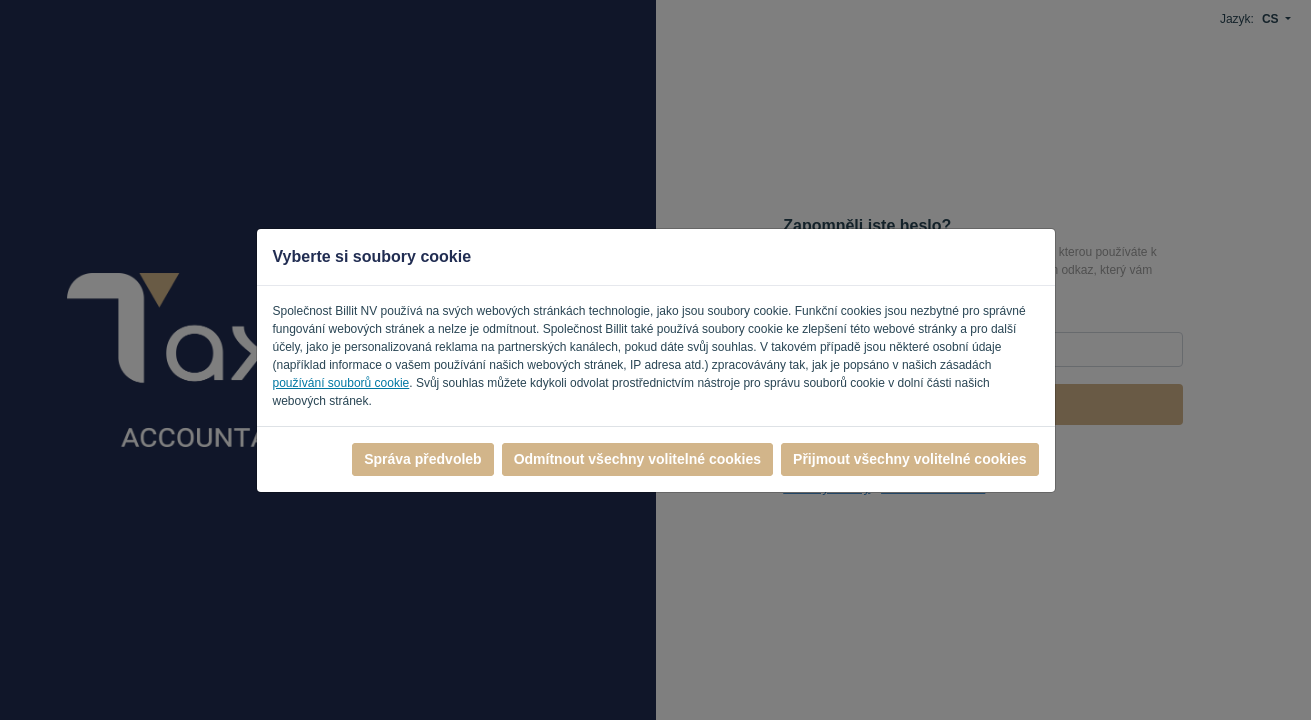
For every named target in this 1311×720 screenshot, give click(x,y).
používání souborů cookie (341, 383)
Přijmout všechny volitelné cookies (909, 459)
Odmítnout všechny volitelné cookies (637, 459)
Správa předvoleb (423, 459)
